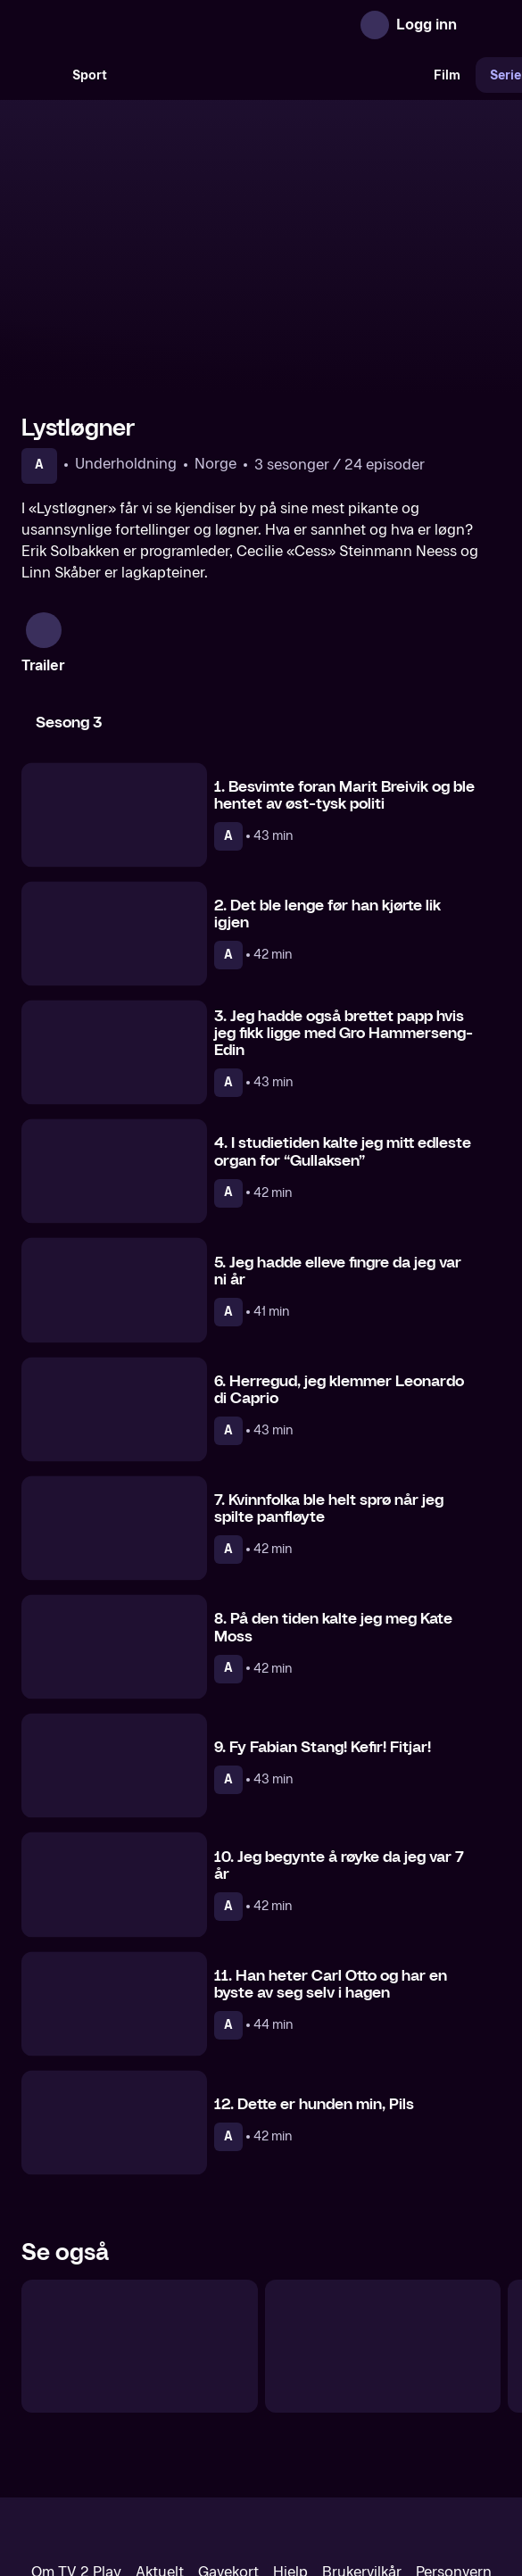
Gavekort (228, 2425)
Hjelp (290, 2425)
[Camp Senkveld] (383, 2200)
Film (447, 75)
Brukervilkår (362, 2425)
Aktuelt (160, 2425)
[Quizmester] (139, 2200)
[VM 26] (270, 75)
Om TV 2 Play (76, 2425)
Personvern (454, 2425)
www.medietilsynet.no (370, 2486)
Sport (89, 75)
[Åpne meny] (483, 25)
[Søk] (39, 75)
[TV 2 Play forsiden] (155, 25)
